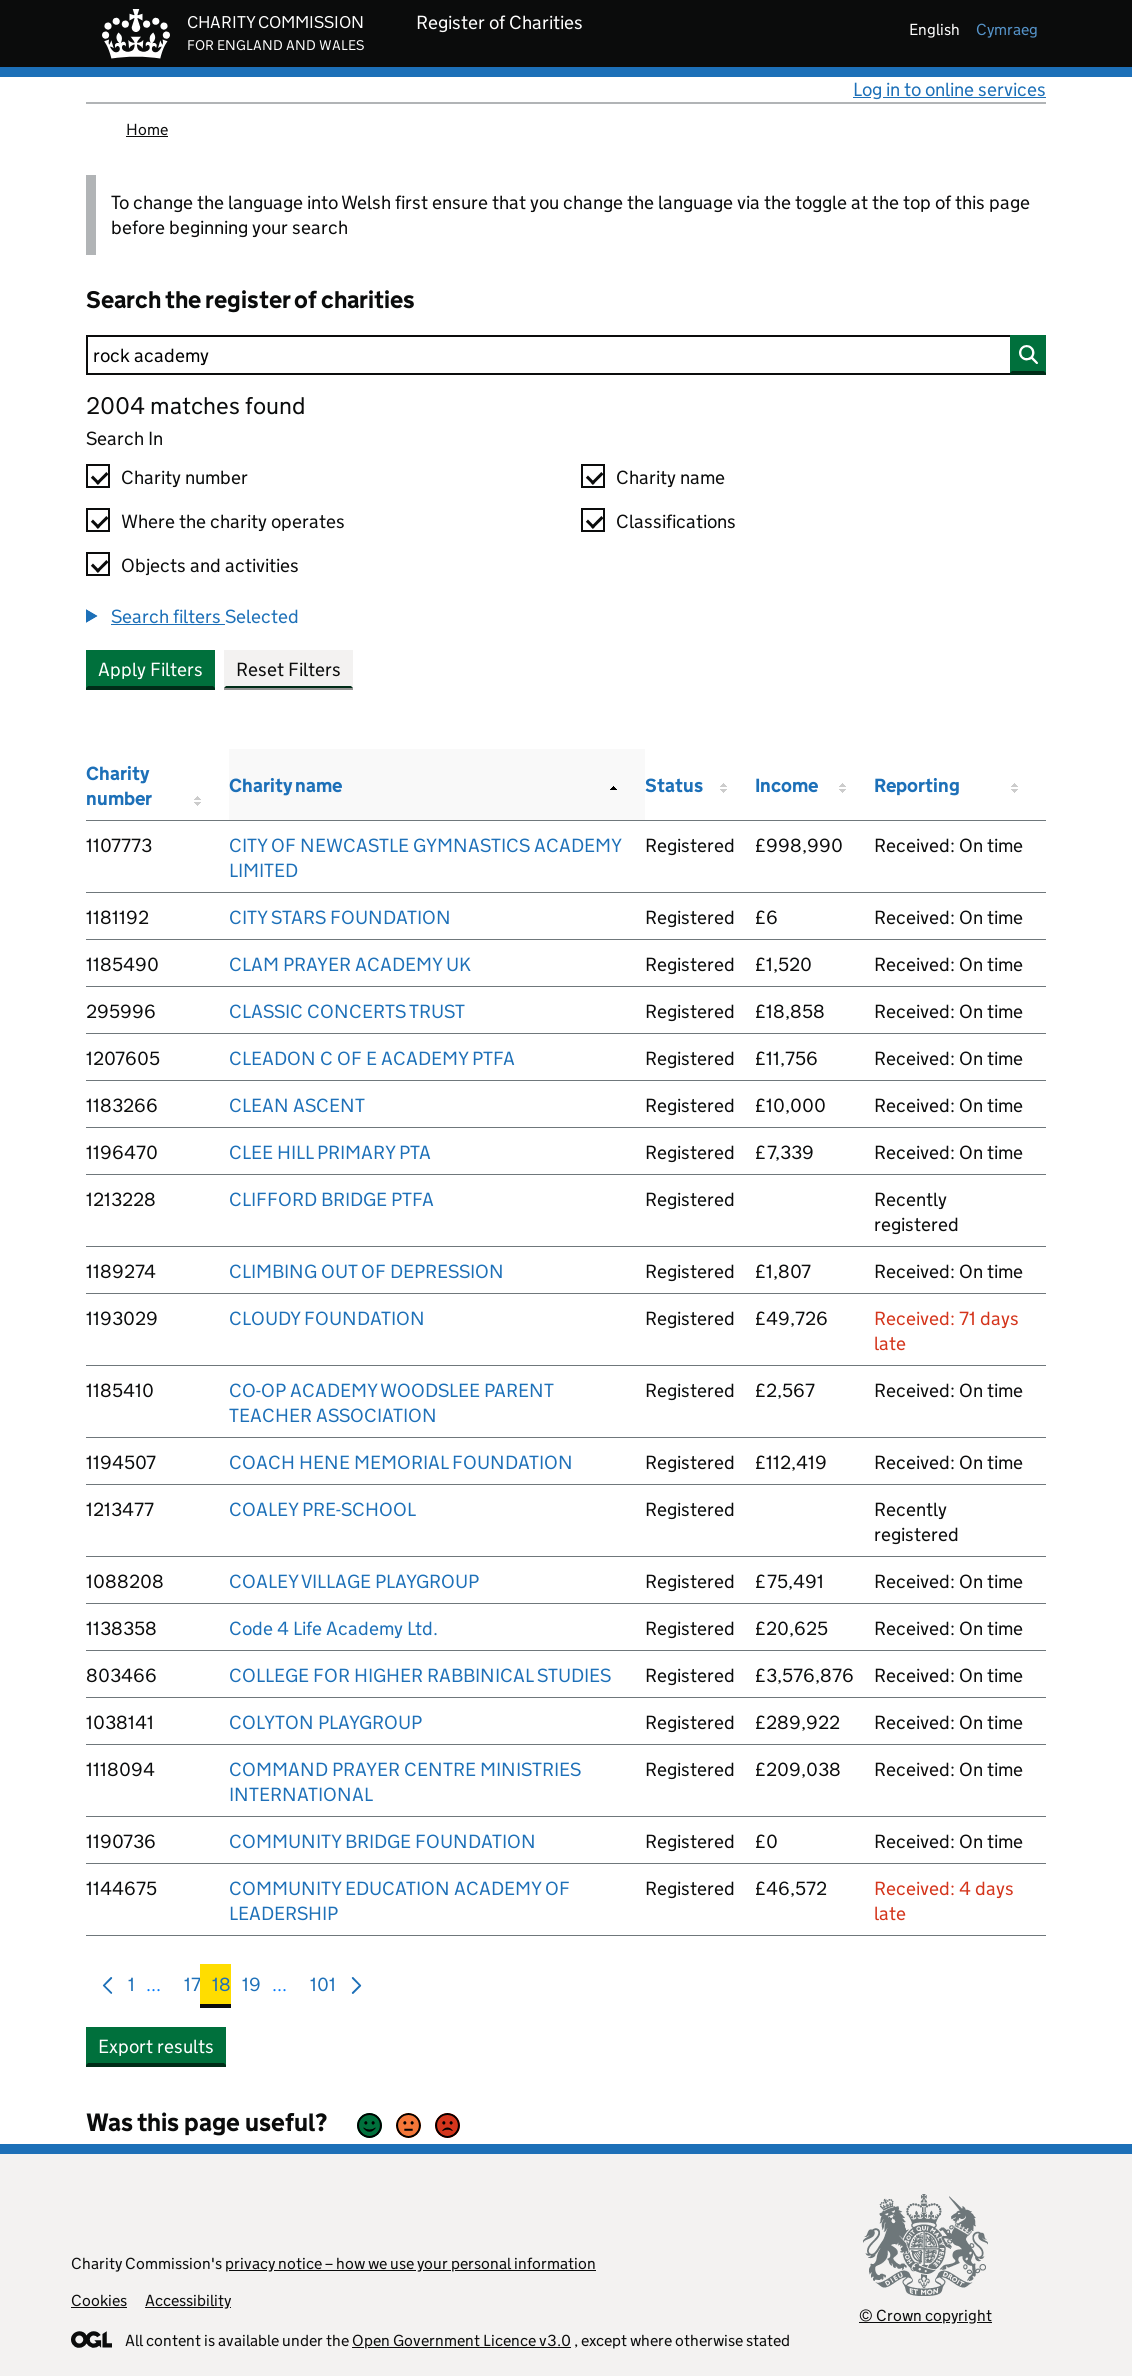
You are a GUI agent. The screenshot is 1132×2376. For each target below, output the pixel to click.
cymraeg (1007, 29)
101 (323, 1988)
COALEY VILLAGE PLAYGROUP (354, 1581)
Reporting (917, 785)
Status (674, 785)
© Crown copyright (925, 2315)
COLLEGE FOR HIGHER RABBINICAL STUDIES (420, 1675)
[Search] (566, 355)
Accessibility (188, 2300)
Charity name (670, 477)
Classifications (676, 521)
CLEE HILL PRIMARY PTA (330, 1152)
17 (192, 1988)
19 (251, 1988)
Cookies (99, 2300)
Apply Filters (150, 669)
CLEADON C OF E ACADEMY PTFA (372, 1058)
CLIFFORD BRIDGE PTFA (331, 1199)
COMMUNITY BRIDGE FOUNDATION (382, 1841)
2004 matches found (195, 405)
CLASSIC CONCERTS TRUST (347, 1011)
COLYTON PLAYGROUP (325, 1722)
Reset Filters (288, 669)
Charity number (184, 477)
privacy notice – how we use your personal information (410, 2263)
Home (147, 129)
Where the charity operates (233, 521)
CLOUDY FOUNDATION (327, 1318)
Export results (156, 2046)
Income (786, 785)
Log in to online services (949, 89)
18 (221, 1988)
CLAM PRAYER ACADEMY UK (350, 964)
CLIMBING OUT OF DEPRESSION (366, 1271)
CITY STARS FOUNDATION (340, 917)
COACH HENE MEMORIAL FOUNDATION (401, 1462)
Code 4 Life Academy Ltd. (333, 1628)
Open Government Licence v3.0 (461, 2340)
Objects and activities (210, 565)
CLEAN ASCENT (297, 1105)
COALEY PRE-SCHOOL (322, 1509)
